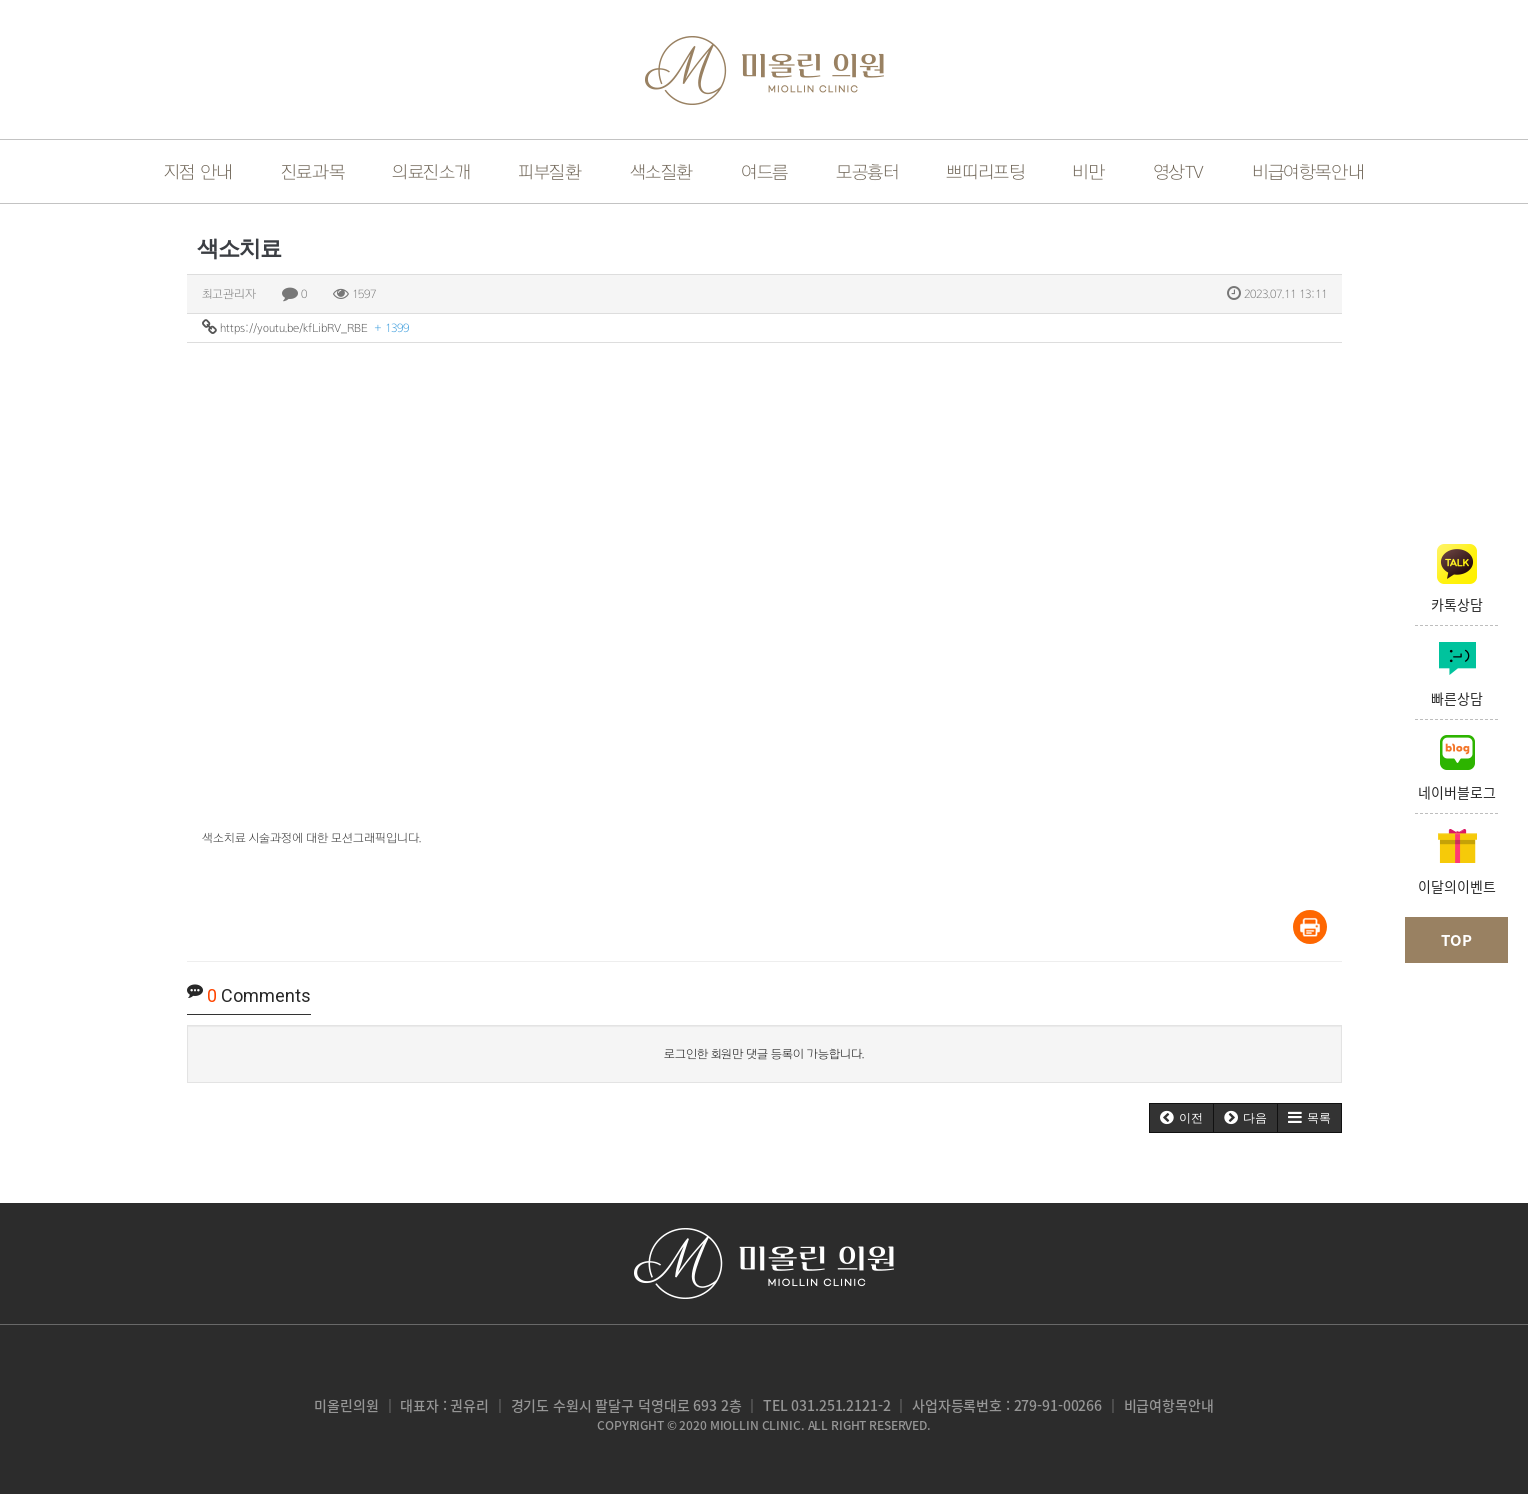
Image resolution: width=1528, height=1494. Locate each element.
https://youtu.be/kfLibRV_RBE (305, 327)
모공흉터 (867, 172)
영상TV (1178, 172)
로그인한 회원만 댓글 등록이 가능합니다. (764, 1054)
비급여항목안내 (1169, 1405)
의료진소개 (431, 172)
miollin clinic (755, 1425)
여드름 (764, 172)
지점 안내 (198, 172)
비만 (1088, 172)
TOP (1456, 940)
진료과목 (312, 172)
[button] (1181, 1118)
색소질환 (661, 172)
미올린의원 (346, 1405)
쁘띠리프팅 (985, 172)
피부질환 (549, 172)
